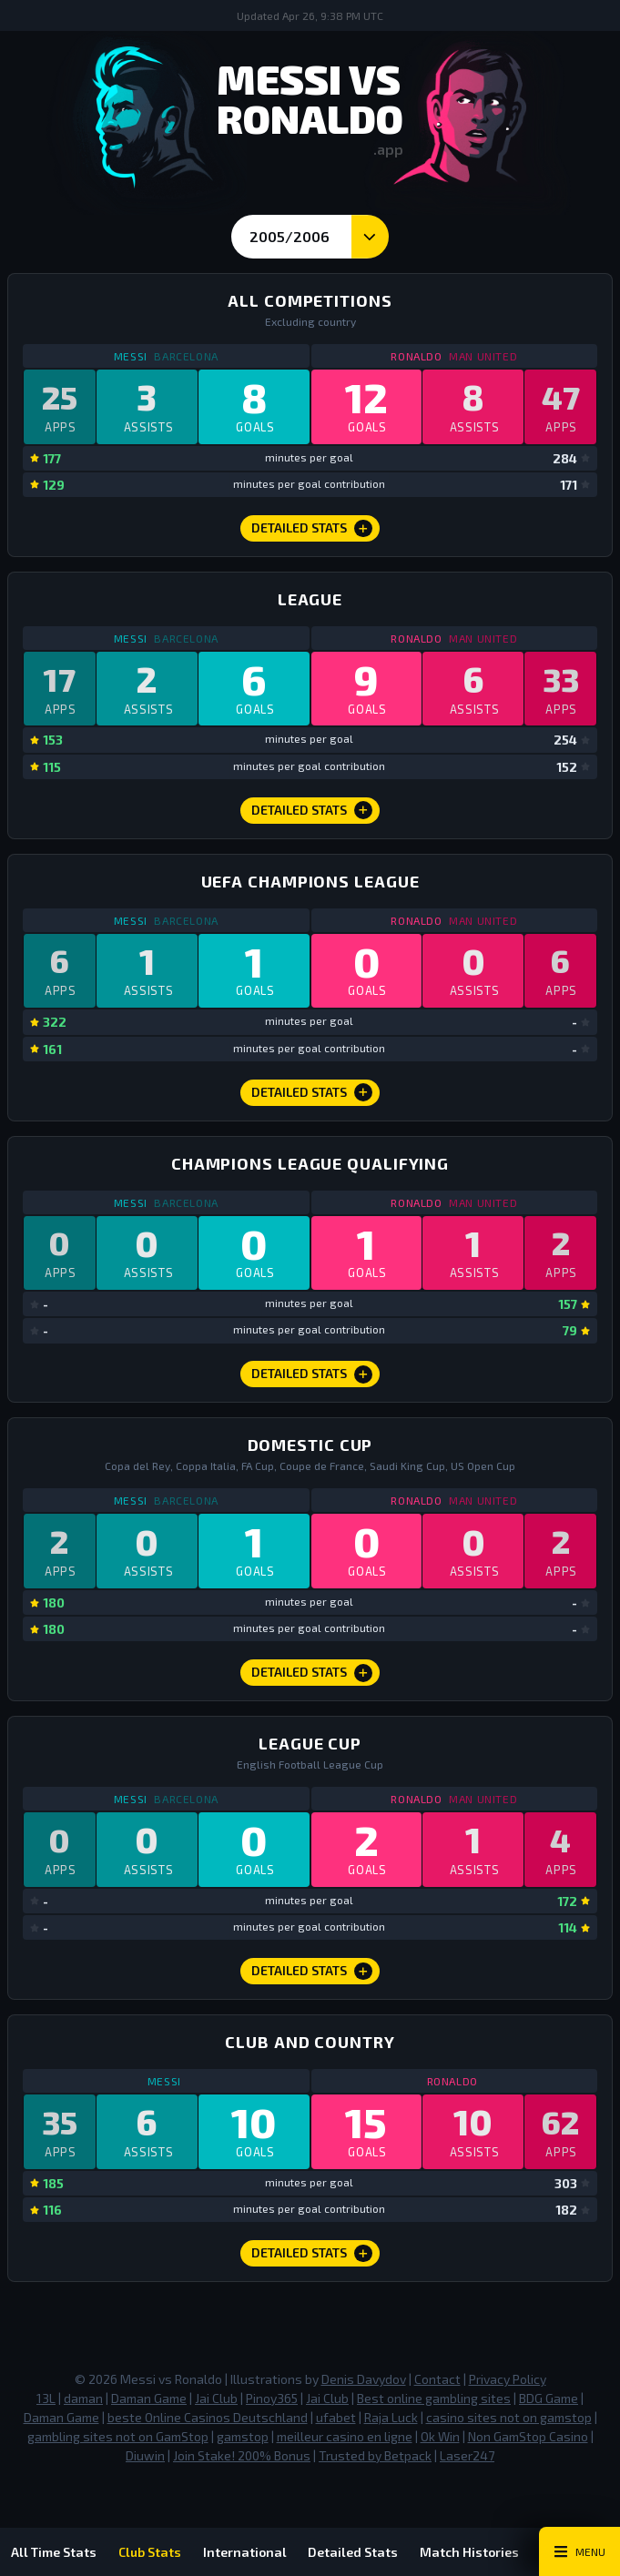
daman (83, 2400)
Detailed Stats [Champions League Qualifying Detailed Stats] (311, 1375)
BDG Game (548, 2400)
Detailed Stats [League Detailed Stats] (311, 811)
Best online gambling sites (434, 2400)
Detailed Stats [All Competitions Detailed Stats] (311, 529)
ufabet (336, 2419)
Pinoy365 (272, 2400)
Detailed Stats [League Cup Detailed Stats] (311, 1972)
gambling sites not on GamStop (117, 2438)
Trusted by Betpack (375, 2457)
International (245, 2552)
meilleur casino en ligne (344, 2438)
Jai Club (216, 2400)
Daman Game (149, 2400)
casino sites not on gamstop (509, 2419)
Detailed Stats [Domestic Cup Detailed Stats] (311, 1674)
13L (46, 2400)
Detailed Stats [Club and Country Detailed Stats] (311, 2255)
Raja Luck (391, 2419)
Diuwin (145, 2457)
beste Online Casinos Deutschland (207, 2419)
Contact (437, 2380)
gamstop (243, 2438)
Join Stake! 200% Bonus (241, 2457)
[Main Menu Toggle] (579, 2551)
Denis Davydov (363, 2380)
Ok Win (440, 2438)
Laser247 (467, 2457)
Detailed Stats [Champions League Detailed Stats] (311, 1093)
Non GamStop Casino (528, 2438)
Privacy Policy (507, 2380)
